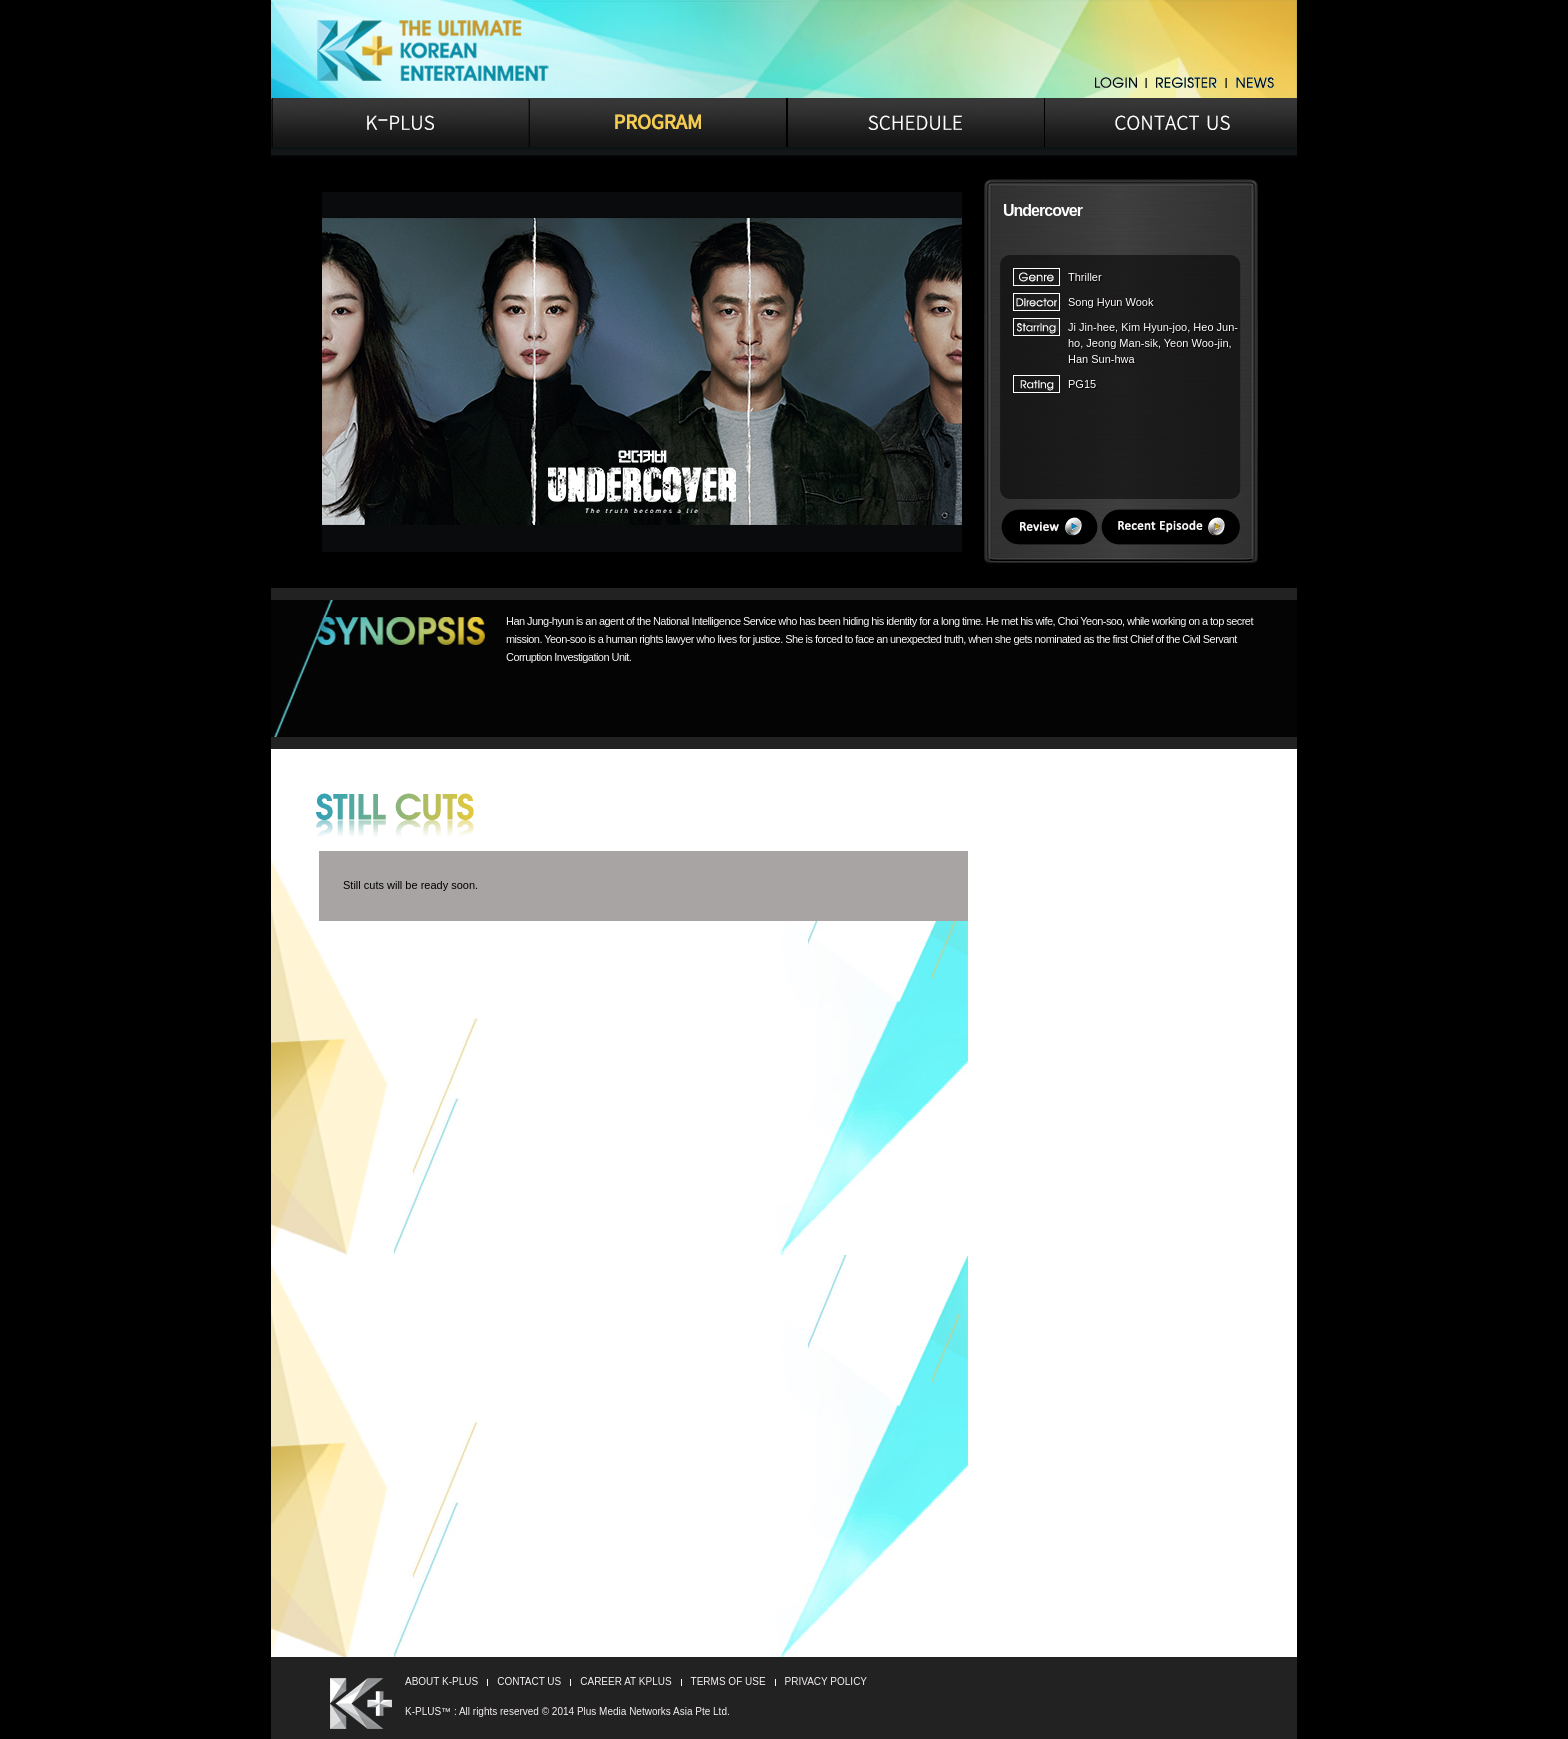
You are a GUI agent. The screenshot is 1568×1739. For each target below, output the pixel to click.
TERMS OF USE (728, 1681)
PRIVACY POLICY (826, 1681)
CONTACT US (529, 1681)
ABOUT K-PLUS (441, 1681)
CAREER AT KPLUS (625, 1681)
